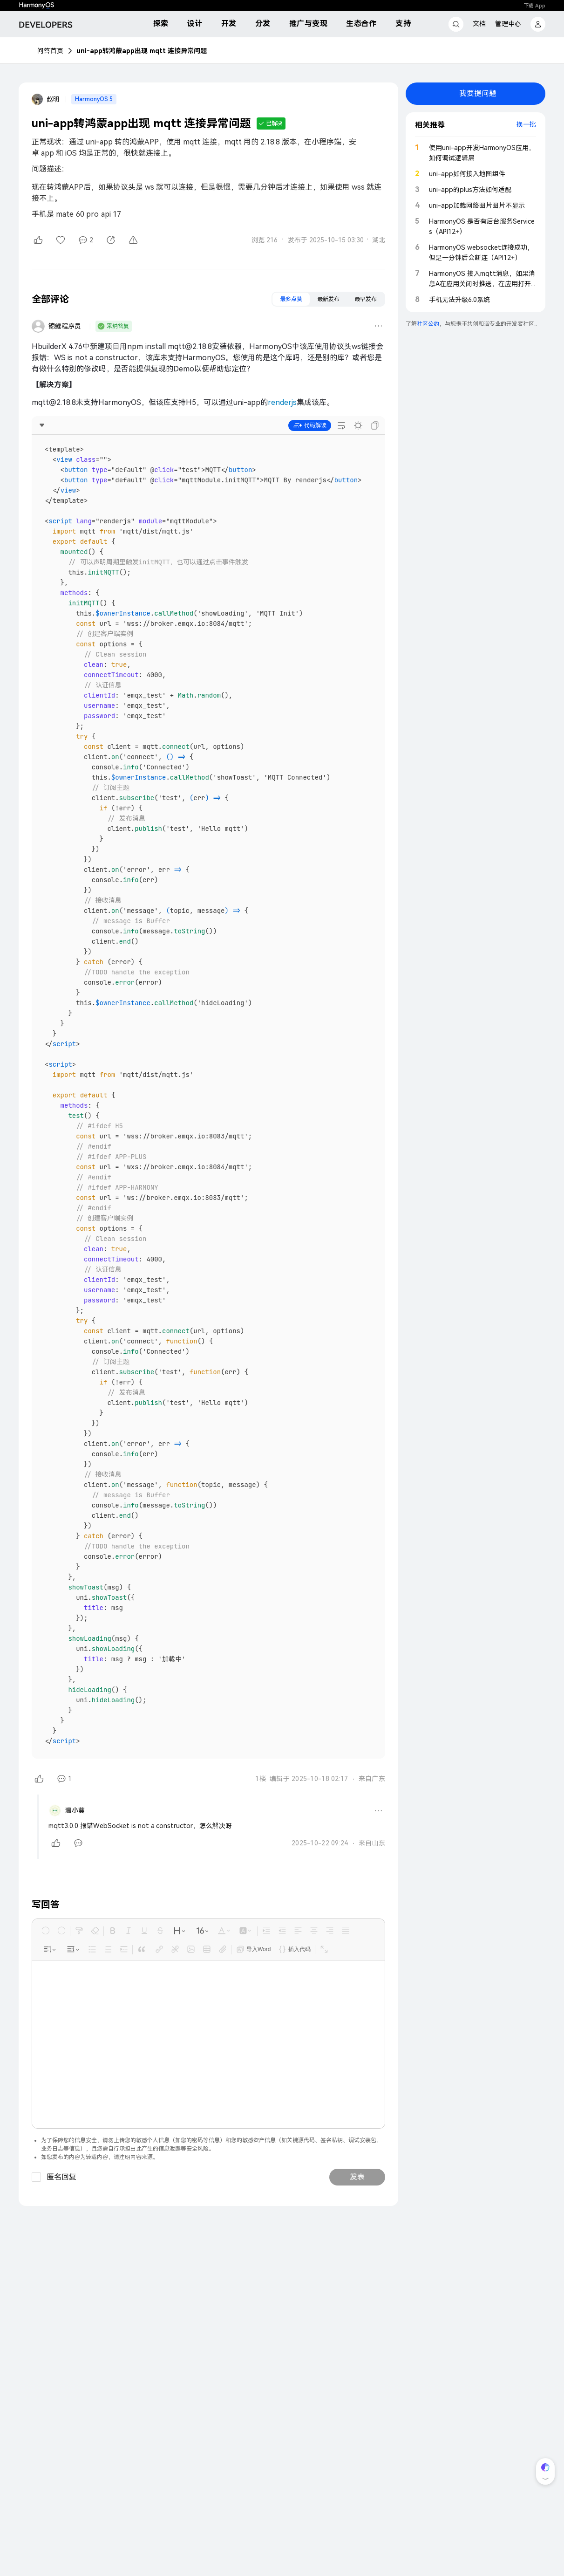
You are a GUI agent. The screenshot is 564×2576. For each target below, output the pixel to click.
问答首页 (50, 51)
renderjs (282, 402)
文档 (479, 23)
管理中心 (508, 23)
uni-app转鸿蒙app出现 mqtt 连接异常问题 (141, 51)
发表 (357, 1990)
